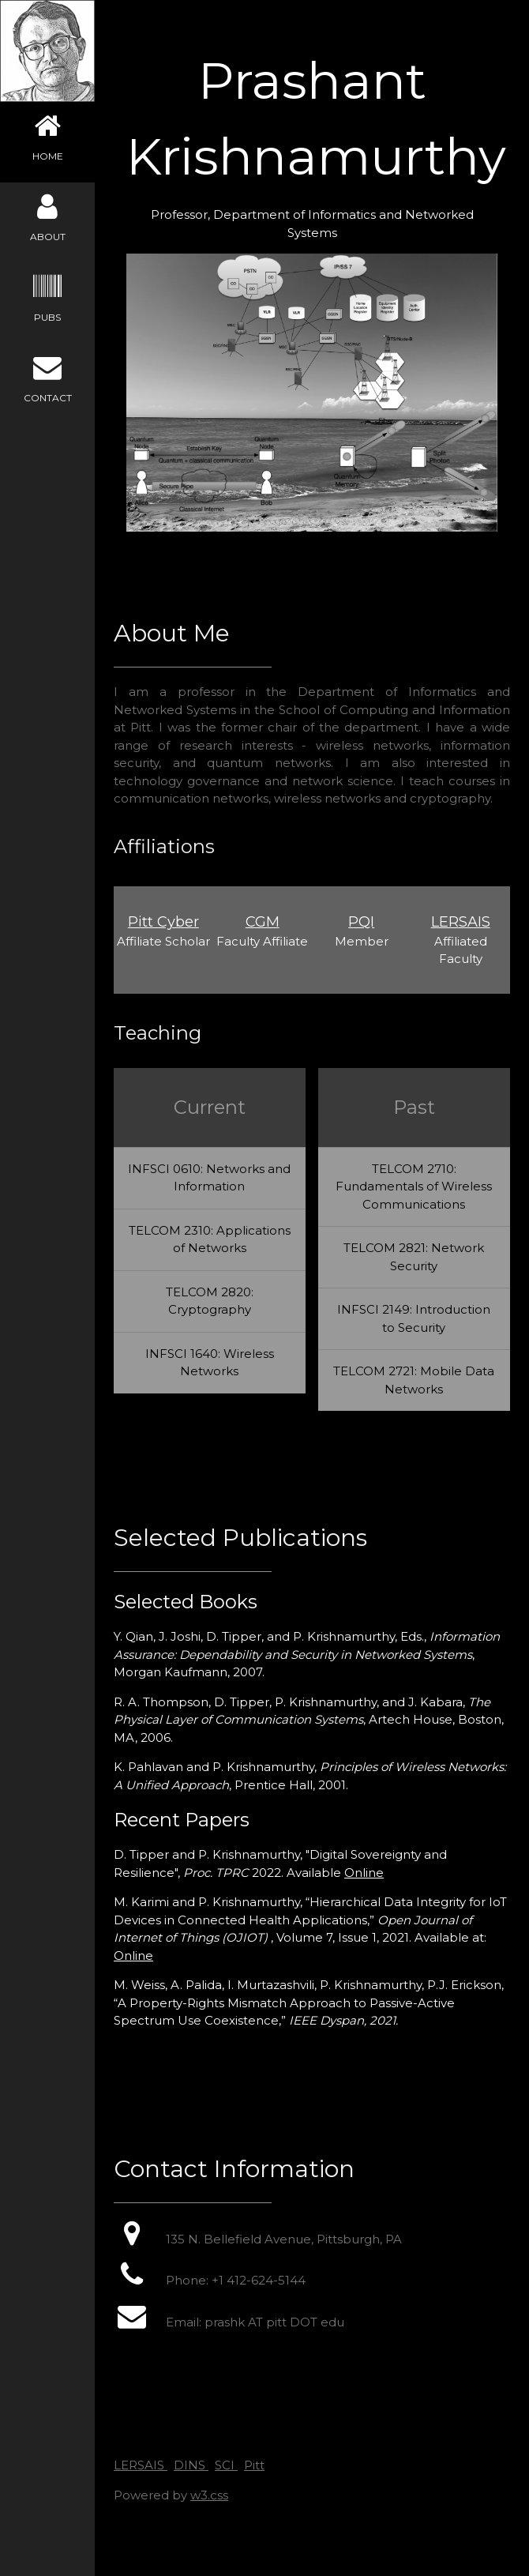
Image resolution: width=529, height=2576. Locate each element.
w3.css (209, 2495)
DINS (191, 2465)
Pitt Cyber (163, 922)
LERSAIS (460, 922)
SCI (226, 2465)
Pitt (254, 2465)
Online (364, 1872)
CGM (263, 922)
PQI (361, 922)
